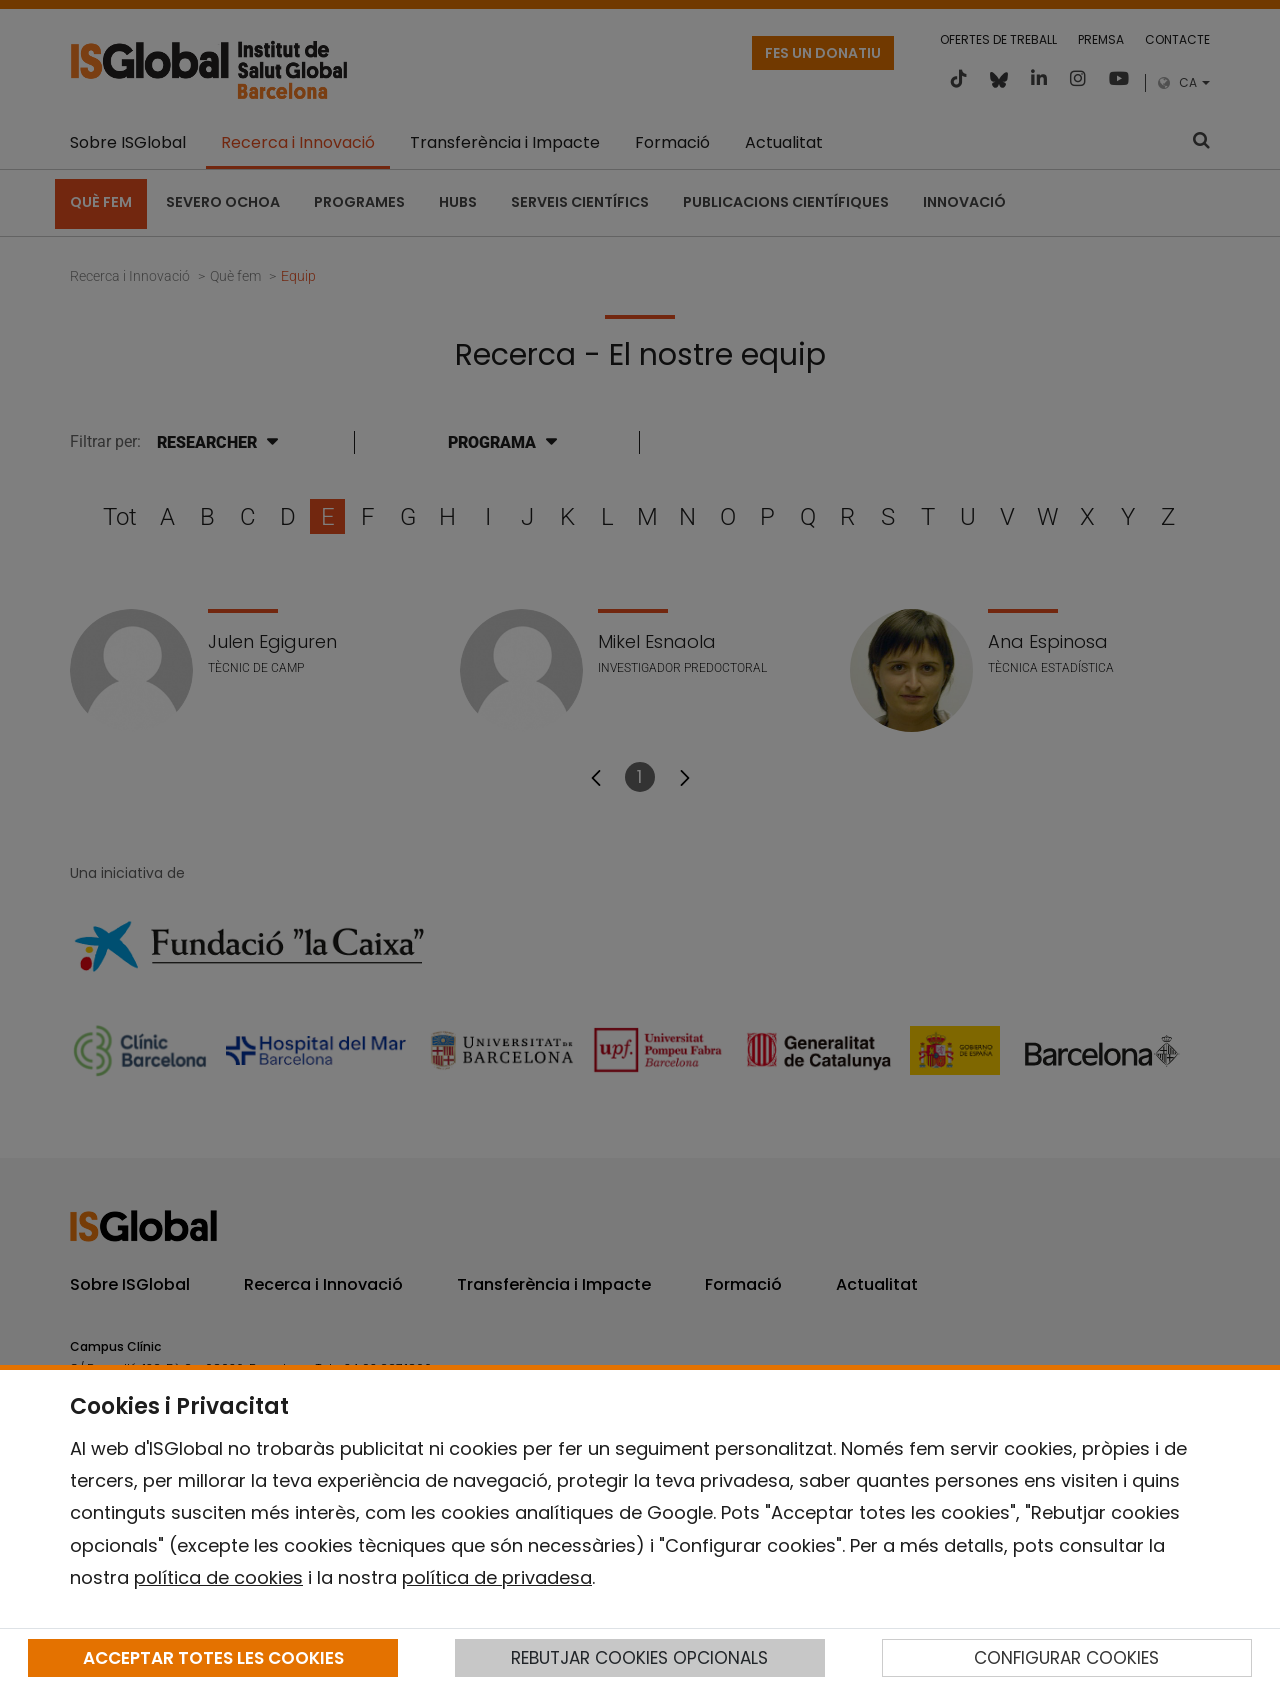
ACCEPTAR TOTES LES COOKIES (213, 1658)
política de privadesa (497, 1577)
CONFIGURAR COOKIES (1066, 1658)
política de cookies (218, 1577)
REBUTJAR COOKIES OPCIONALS (639, 1658)
